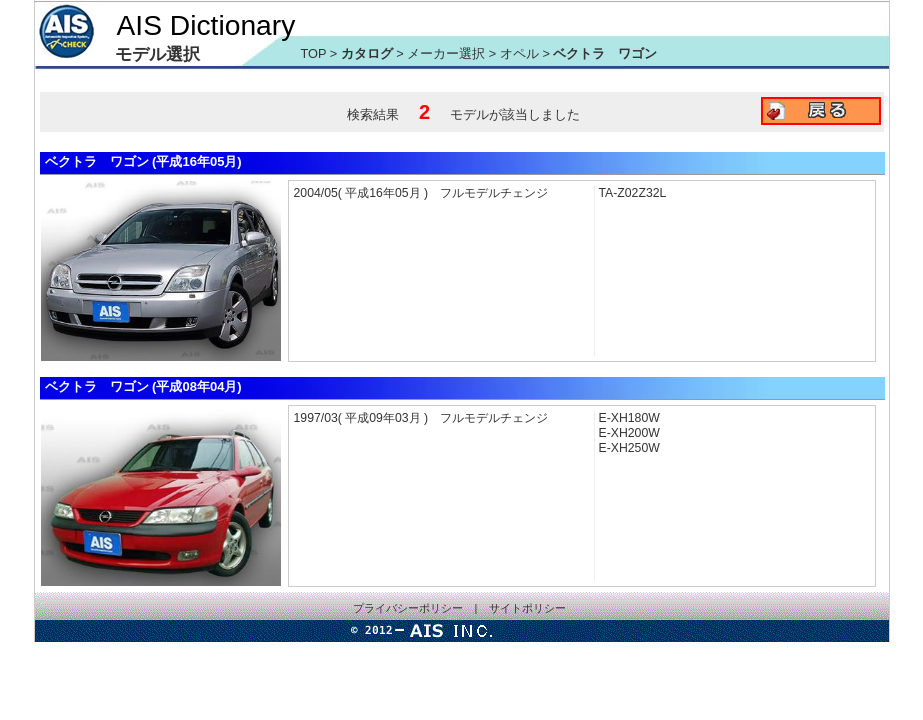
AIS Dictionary (206, 25)
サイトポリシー (527, 608)
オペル (521, 53)
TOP (314, 53)
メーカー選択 (446, 53)
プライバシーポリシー (408, 608)
